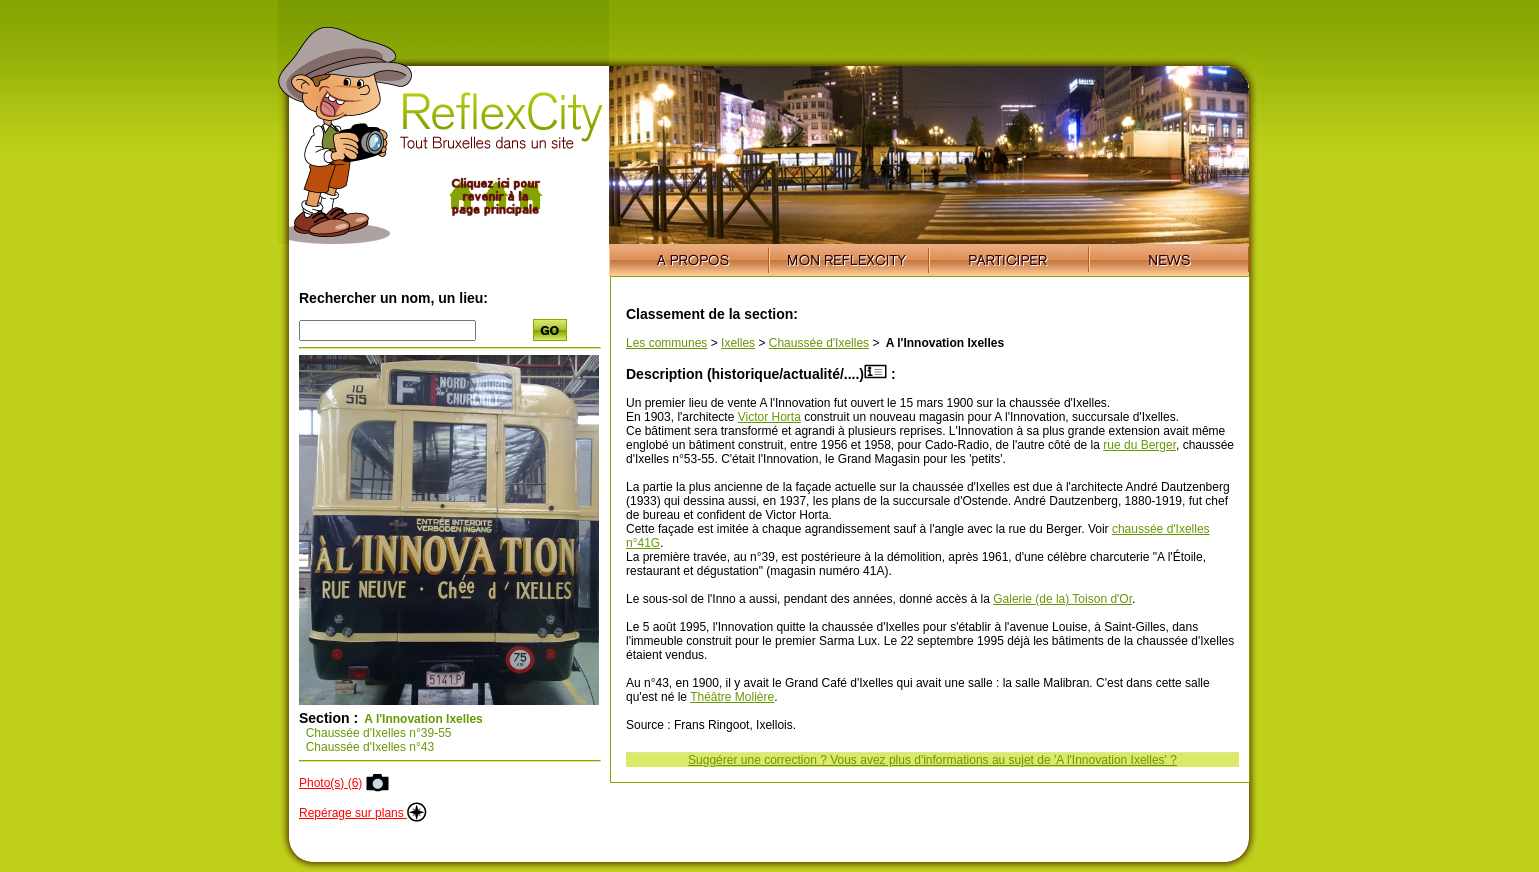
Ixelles (738, 343)
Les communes (666, 343)
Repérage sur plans (363, 813)
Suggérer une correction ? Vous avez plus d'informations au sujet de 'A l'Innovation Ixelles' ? (932, 760)
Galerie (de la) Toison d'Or (1062, 599)
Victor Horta (769, 417)
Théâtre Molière (732, 697)
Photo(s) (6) (330, 783)
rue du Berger (1139, 445)
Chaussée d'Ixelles (819, 343)
